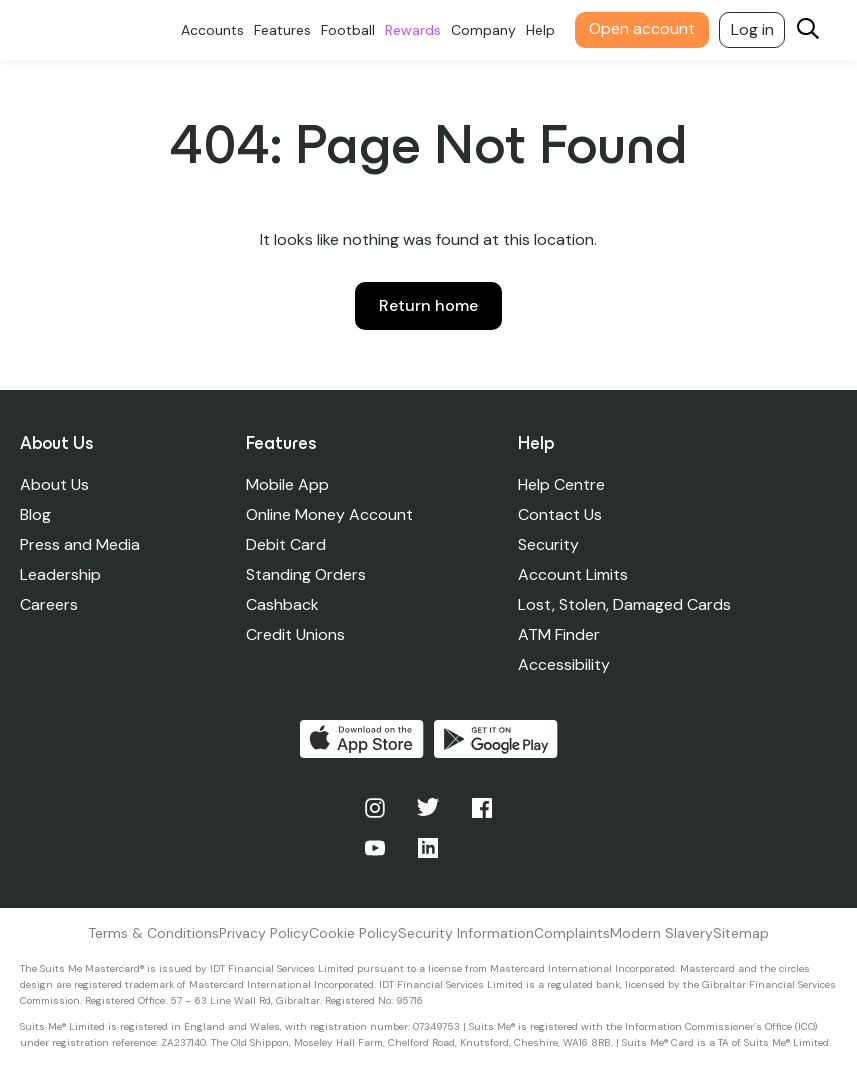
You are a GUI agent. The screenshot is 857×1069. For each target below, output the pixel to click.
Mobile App (287, 484)
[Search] (808, 30)
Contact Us (560, 514)
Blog (35, 514)
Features (282, 30)
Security (548, 544)
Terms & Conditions (153, 933)
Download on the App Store (362, 739)
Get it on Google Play (496, 739)
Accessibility (564, 664)
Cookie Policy (353, 933)
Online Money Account (329, 514)
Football (348, 30)
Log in (752, 29)
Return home (428, 305)
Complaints (572, 933)
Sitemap (741, 933)
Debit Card (286, 544)
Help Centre (561, 484)
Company (483, 30)
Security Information (466, 933)
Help (540, 30)
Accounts (212, 30)
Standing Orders (306, 574)
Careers (49, 604)
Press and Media (80, 544)
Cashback (282, 604)
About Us (54, 484)
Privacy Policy (264, 933)
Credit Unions (295, 634)
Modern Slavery (661, 933)
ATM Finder (559, 634)
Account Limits (573, 574)
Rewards (413, 30)
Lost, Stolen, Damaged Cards (624, 604)
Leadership (60, 574)
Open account (642, 28)
